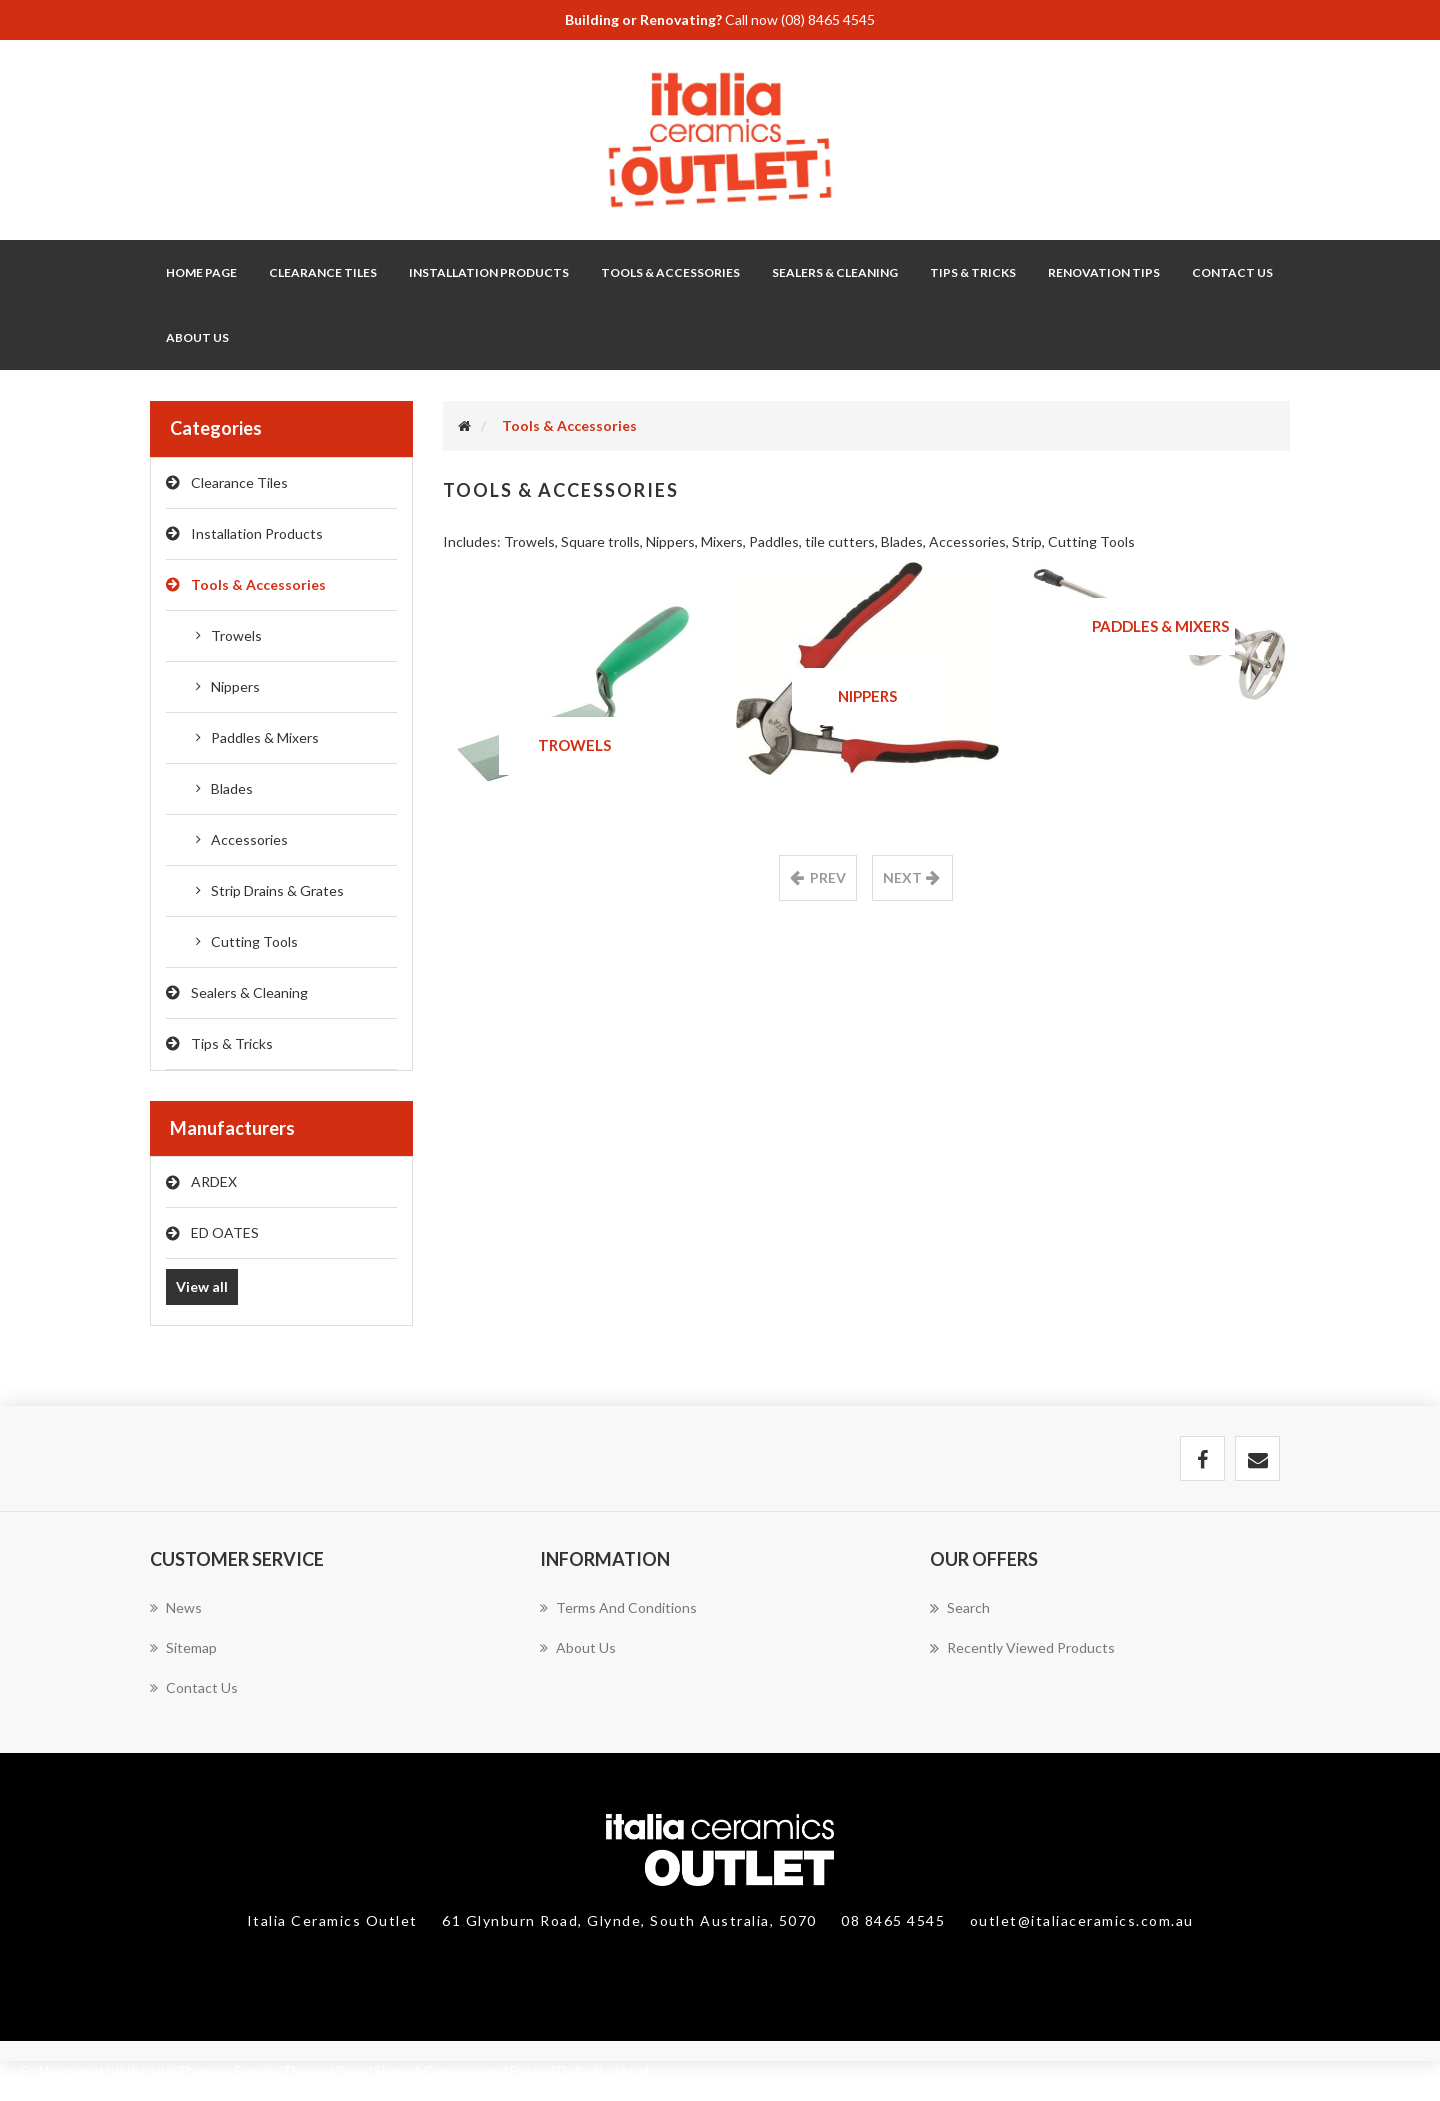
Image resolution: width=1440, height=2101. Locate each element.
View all (202, 1286)
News (176, 1607)
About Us (197, 337)
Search (960, 1608)
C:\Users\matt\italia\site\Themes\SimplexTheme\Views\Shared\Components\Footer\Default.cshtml (334, 2070)
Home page (201, 272)
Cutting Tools (254, 941)
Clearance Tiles (323, 272)
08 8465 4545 (895, 1920)
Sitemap (183, 1647)
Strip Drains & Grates (277, 890)
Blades (232, 788)
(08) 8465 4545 (828, 19)
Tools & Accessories (258, 584)
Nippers (235, 686)
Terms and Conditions (618, 1607)
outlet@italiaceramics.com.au (1082, 1920)
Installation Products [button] (489, 272)
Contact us (194, 1687)
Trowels (236, 635)
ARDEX (214, 1181)
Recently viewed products (1022, 1648)
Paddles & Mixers (265, 737)
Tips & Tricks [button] (973, 272)
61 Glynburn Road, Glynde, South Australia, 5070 (631, 1920)
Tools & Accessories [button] (670, 272)
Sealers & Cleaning (249, 992)
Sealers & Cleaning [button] (835, 272)
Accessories (249, 839)
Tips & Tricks (232, 1043)
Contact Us (1232, 272)
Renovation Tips (1104, 272)
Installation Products (257, 533)
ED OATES (225, 1232)
